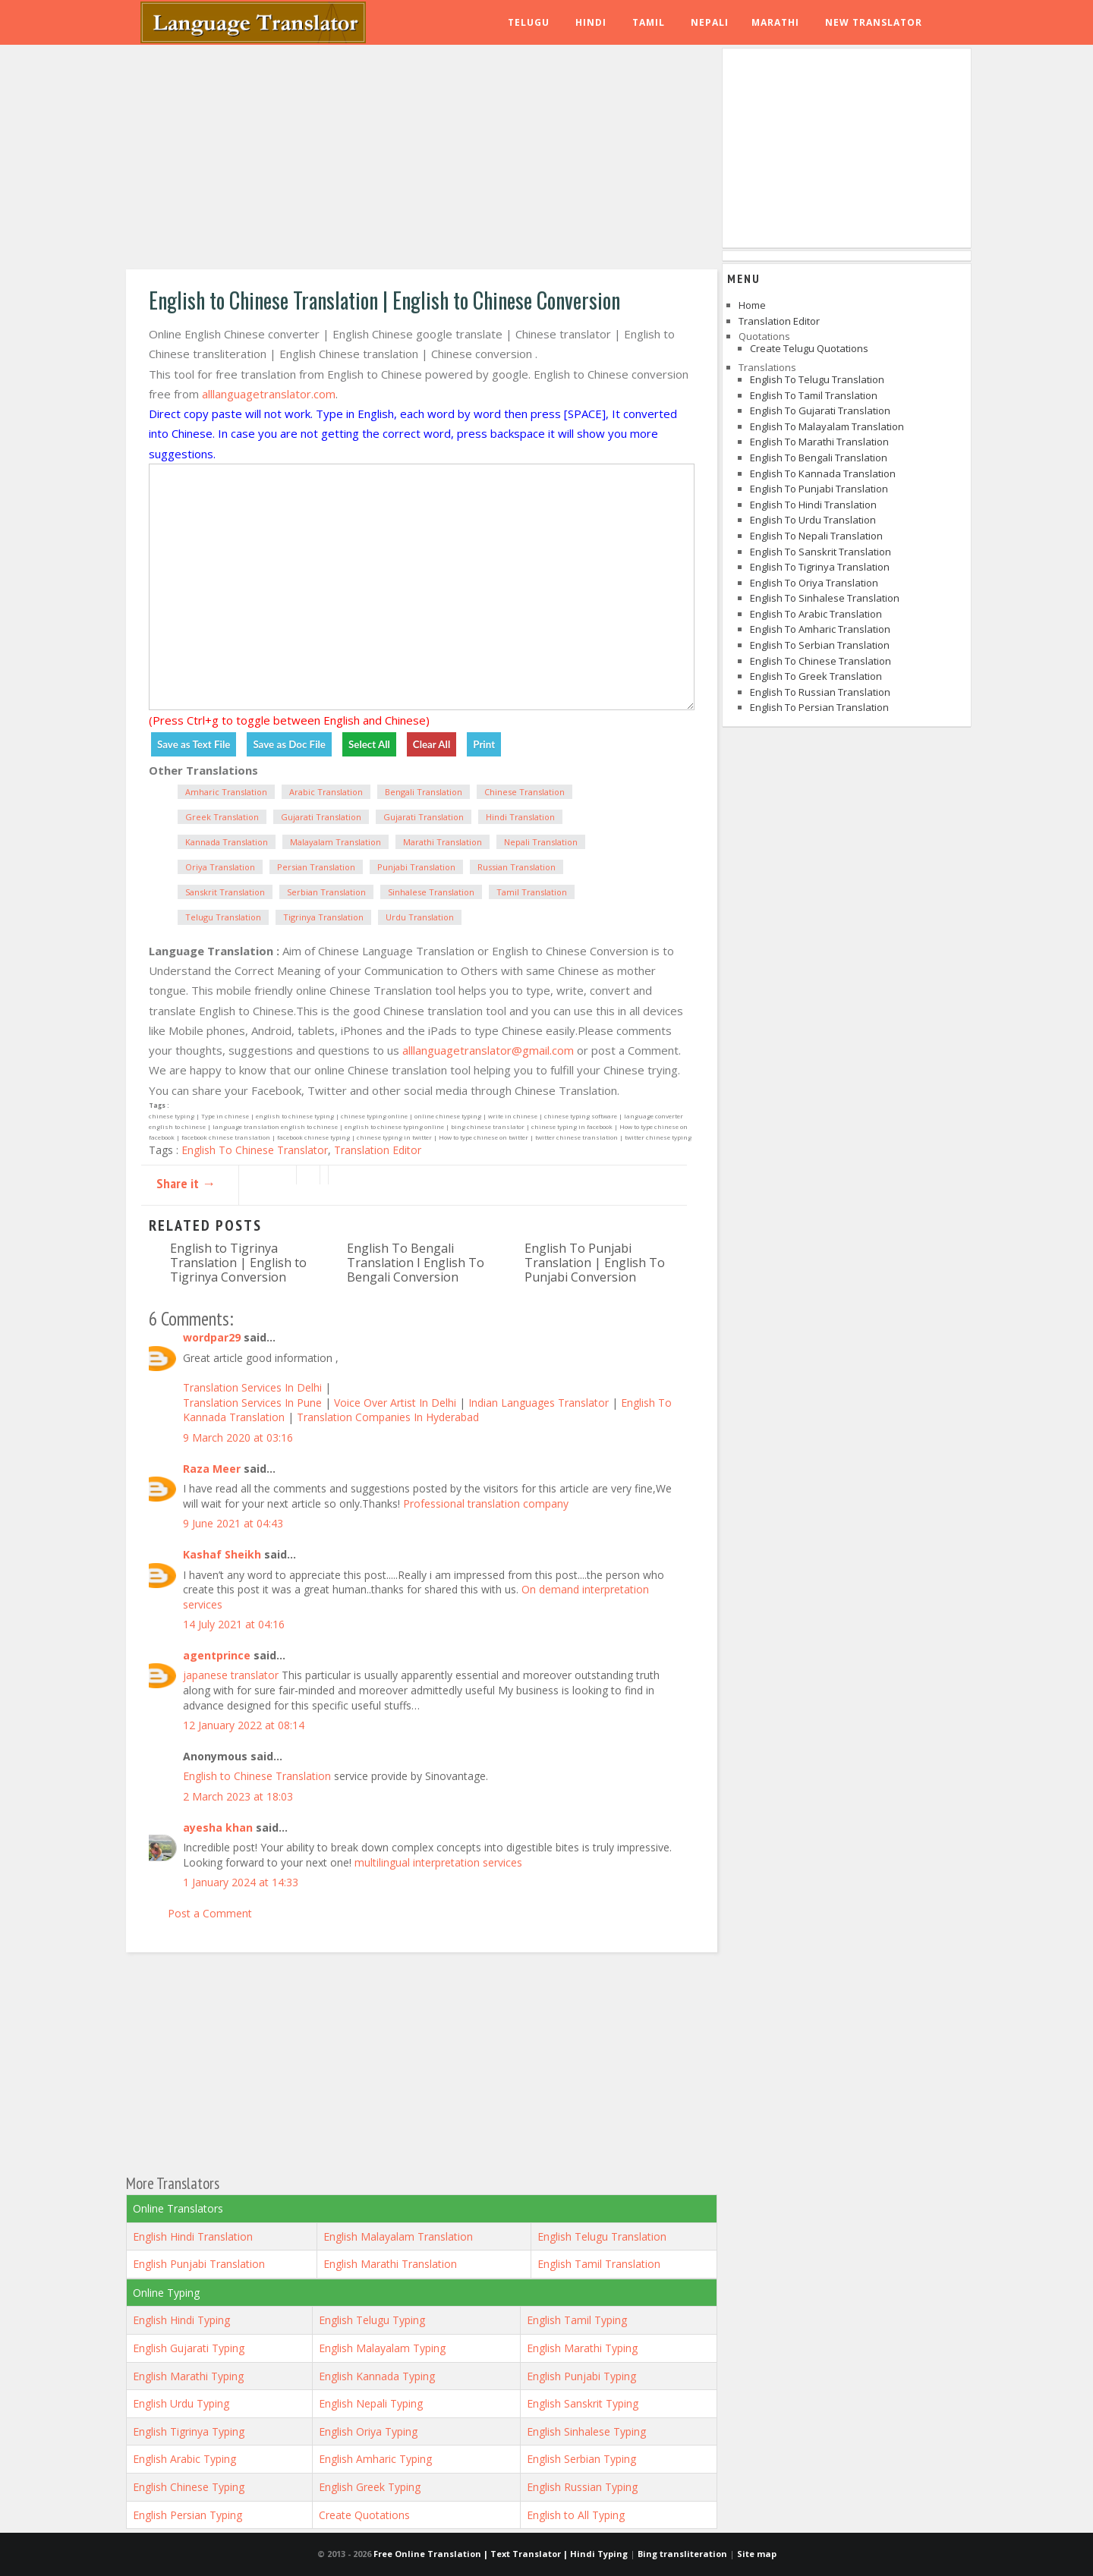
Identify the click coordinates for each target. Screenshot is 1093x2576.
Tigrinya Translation (323, 917)
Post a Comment (210, 1913)
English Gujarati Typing (188, 2348)
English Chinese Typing (188, 2487)
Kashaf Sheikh (222, 1554)
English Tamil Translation (598, 2264)
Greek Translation (222, 816)
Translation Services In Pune (254, 1402)
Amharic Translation (226, 791)
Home (752, 305)
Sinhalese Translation (431, 892)
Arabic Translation (326, 791)
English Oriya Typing (368, 2431)
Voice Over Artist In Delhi (396, 1402)
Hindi (590, 22)
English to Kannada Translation (823, 473)
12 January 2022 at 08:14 (243, 1725)
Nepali (710, 22)
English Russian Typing (582, 2487)
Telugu (529, 22)
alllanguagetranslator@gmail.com (488, 1050)
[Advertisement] (421, 159)
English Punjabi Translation (199, 2264)
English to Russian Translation (820, 692)
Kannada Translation (226, 842)
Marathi (775, 22)
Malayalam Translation (335, 842)
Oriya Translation (220, 867)
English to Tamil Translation (813, 395)
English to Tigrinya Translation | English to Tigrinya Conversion (238, 1262)
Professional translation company (486, 1503)
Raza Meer (212, 1468)
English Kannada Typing (377, 2376)
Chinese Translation (524, 791)
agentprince (216, 1655)
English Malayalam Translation (398, 2236)
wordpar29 (212, 1337)
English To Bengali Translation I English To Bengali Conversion (415, 1262)
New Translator (873, 22)
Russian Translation (516, 867)
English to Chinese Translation (257, 1776)
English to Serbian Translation (820, 645)
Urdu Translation (420, 917)
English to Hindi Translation (813, 504)
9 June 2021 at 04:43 (233, 1523)
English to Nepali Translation (816, 536)
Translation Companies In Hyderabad (388, 1417)
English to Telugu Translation (817, 379)
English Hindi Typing (181, 2320)
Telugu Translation (223, 917)
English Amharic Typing (375, 2459)
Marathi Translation (442, 842)
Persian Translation (316, 867)
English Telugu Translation (601, 2236)
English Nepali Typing (371, 2403)
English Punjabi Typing (581, 2376)
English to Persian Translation (819, 707)
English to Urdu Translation (813, 520)
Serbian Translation (326, 892)
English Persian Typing (187, 2515)
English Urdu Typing (181, 2403)
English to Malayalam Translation (827, 426)
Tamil (648, 22)
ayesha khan (218, 1827)
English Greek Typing (370, 2487)
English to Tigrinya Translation (820, 567)
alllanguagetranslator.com (268, 393)
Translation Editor (377, 1150)
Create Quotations (364, 2515)
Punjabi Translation (416, 867)
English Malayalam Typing (382, 2348)
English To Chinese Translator (254, 1150)
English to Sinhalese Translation (824, 598)
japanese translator (231, 1675)
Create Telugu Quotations (809, 348)
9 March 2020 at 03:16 (238, 1437)
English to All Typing (576, 2515)
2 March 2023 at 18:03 (238, 1796)
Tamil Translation (531, 892)
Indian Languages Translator (538, 1402)
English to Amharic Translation (820, 629)
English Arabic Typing (184, 2459)
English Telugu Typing (372, 2320)
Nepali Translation (541, 842)
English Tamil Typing (577, 2320)
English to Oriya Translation (814, 583)
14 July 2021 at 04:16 (234, 1624)
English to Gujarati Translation (820, 410)
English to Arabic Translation (816, 614)
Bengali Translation (423, 791)
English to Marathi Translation (819, 441)
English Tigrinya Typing (188, 2431)
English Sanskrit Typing (582, 2403)
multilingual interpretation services (438, 1862)
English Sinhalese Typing (586, 2431)
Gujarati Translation (321, 816)
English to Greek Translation (816, 676)
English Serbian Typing (581, 2459)
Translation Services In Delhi (254, 1387)
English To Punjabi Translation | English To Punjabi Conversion (594, 1262)
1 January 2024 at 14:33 (240, 1882)
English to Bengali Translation (818, 457)
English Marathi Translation (390, 2264)
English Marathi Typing (582, 2348)
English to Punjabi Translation (819, 488)
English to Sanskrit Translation (820, 551)
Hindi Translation (520, 816)
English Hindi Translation (193, 2236)
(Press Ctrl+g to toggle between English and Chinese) (289, 720)
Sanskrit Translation (225, 892)
